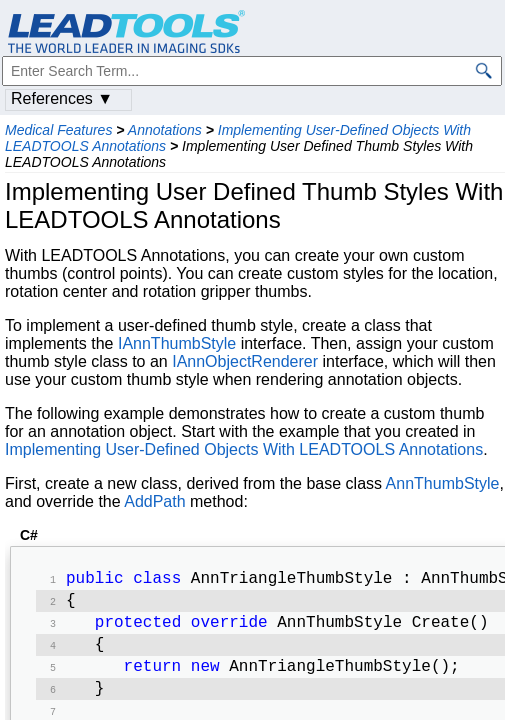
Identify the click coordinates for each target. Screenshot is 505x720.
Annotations (165, 130)
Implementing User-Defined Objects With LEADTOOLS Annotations (244, 449)
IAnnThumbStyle (177, 343)
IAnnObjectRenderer (245, 361)
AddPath (154, 501)
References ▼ (62, 98)
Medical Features (58, 130)
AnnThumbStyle (443, 483)
